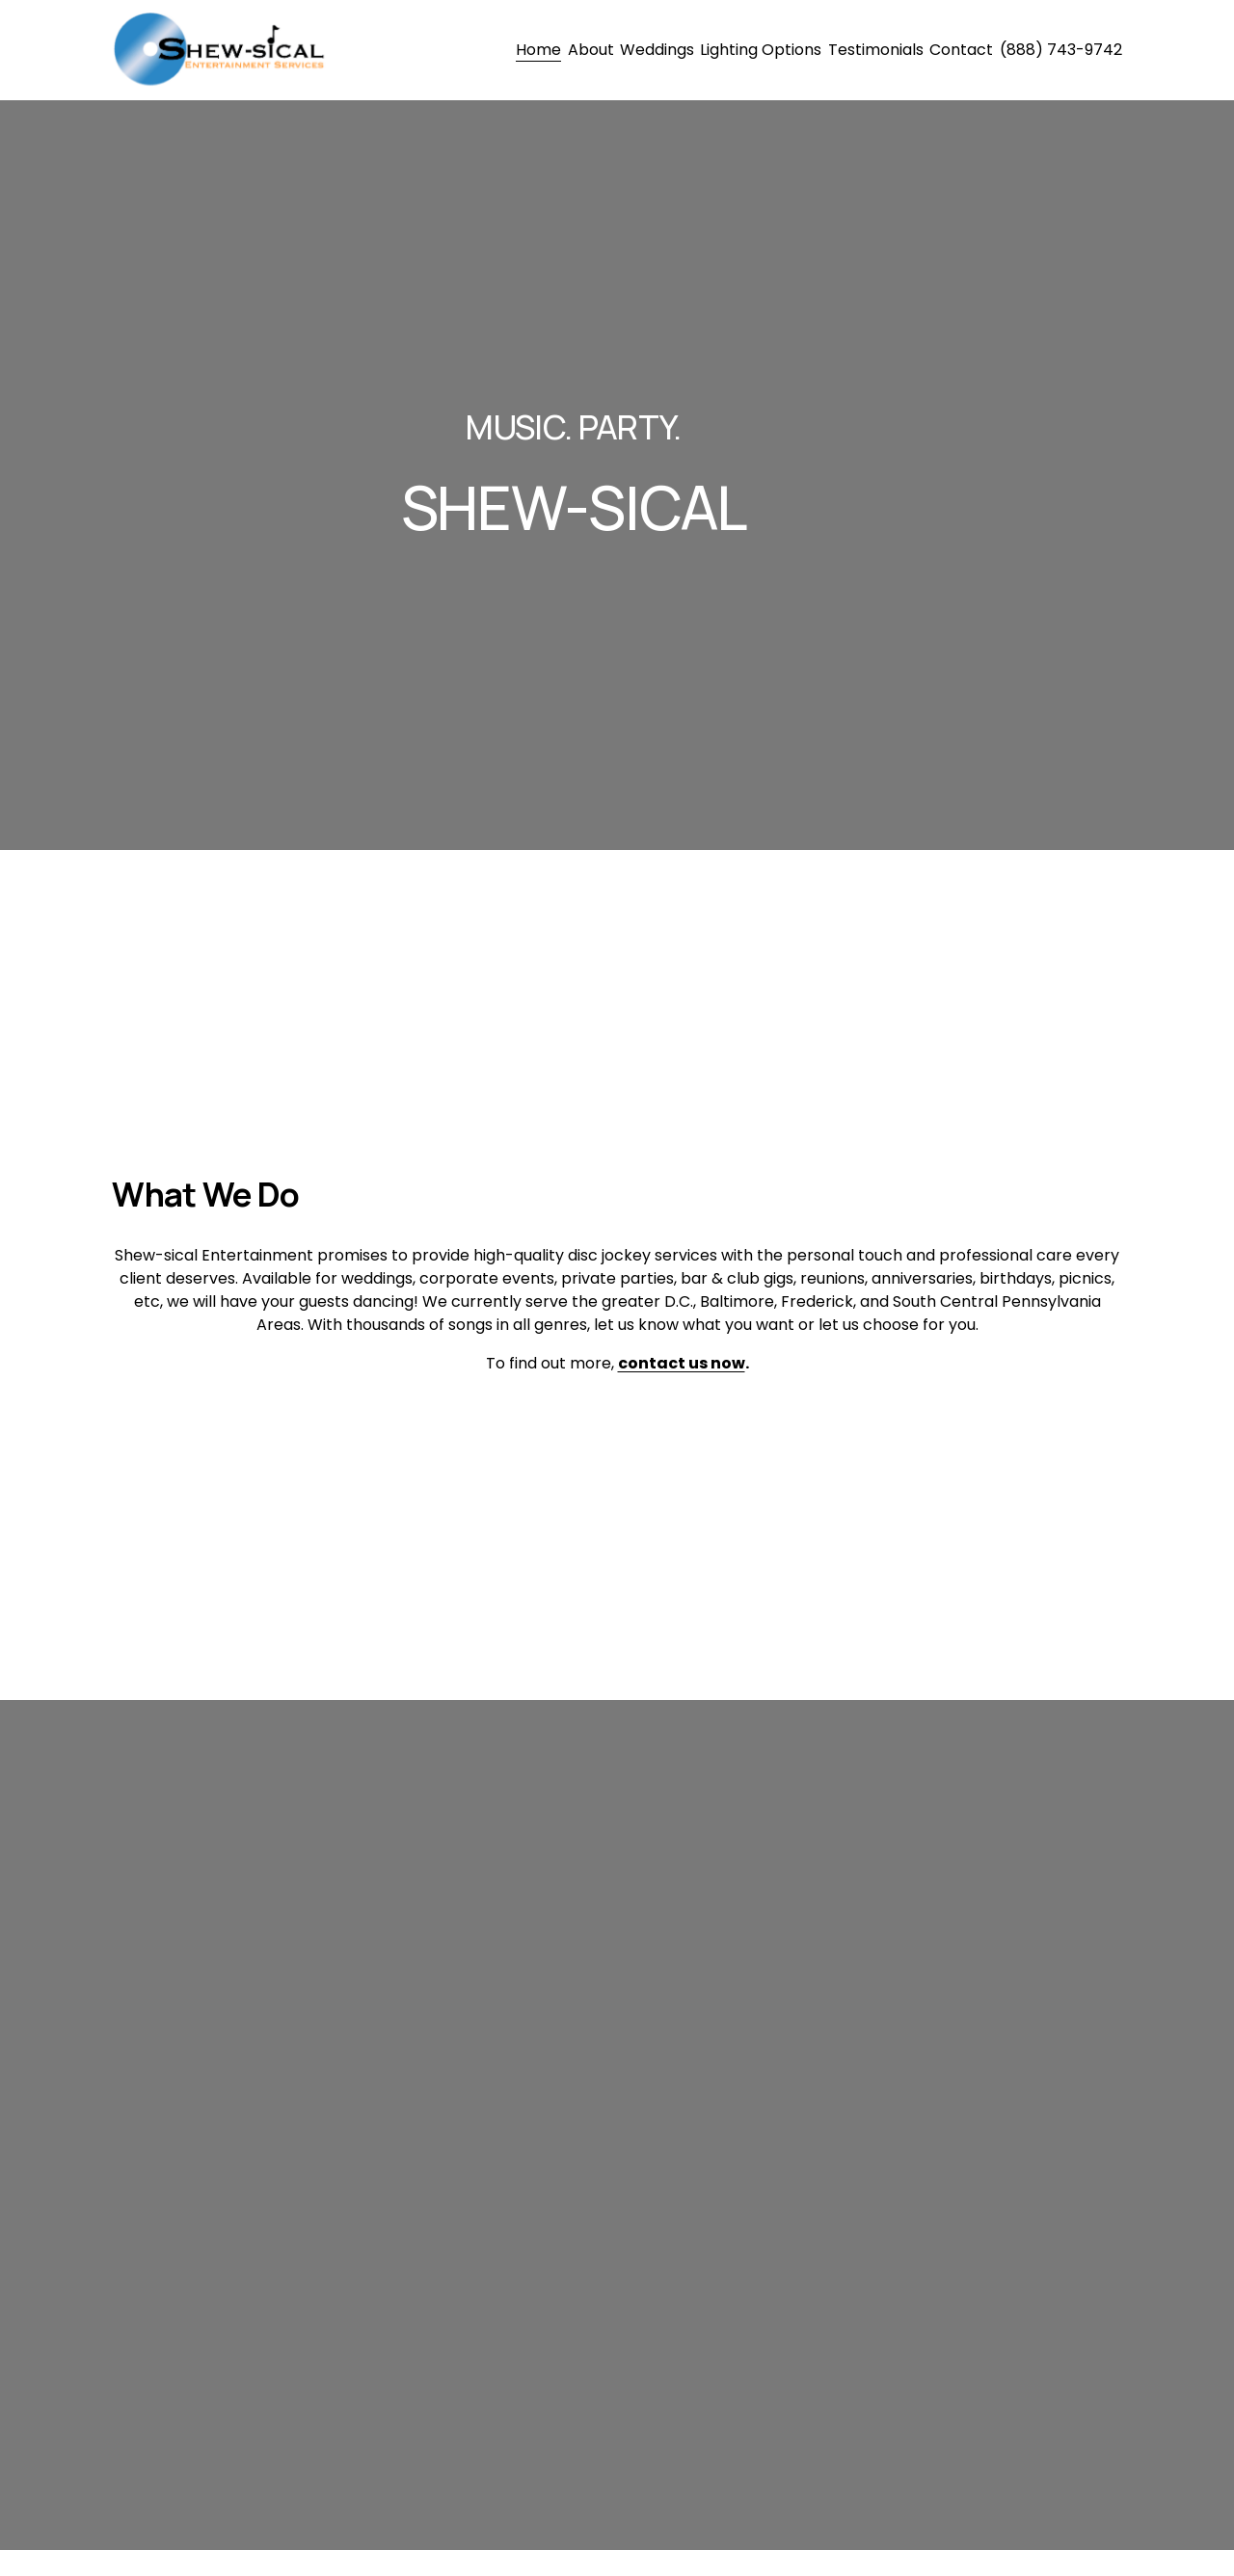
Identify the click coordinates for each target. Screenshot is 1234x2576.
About (591, 50)
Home (538, 50)
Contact (961, 50)
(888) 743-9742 (1061, 50)
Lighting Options (760, 50)
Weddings (657, 50)
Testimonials (876, 50)
